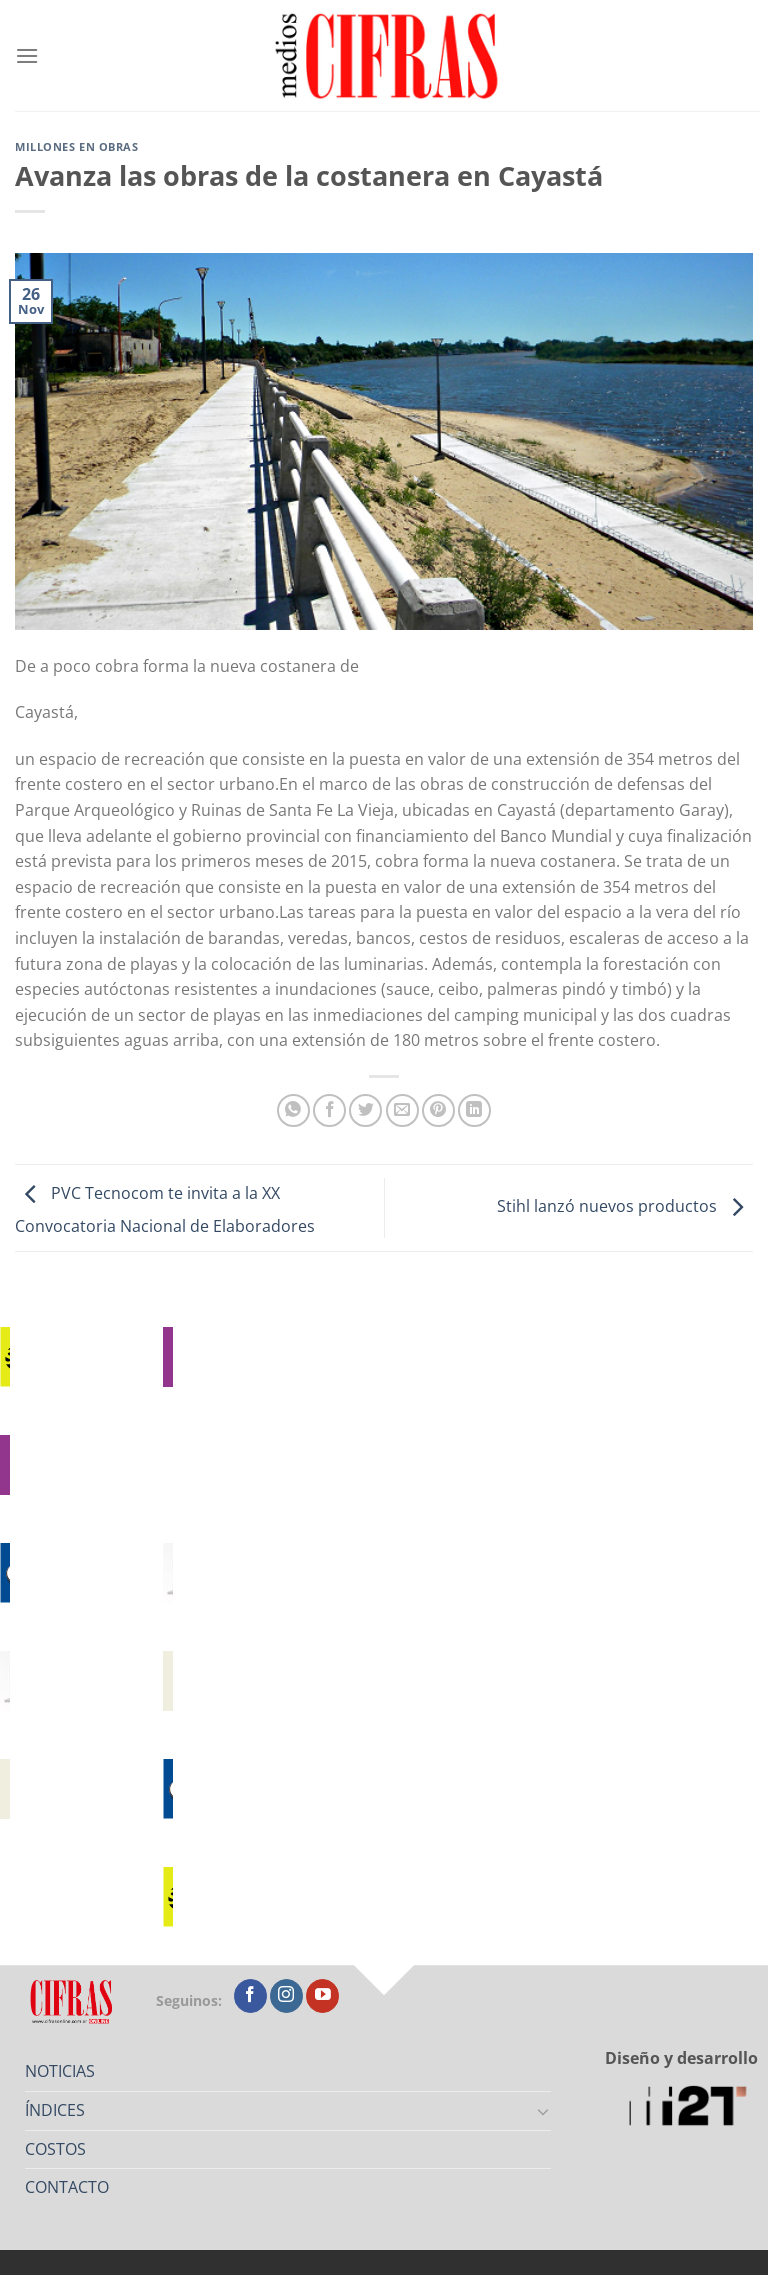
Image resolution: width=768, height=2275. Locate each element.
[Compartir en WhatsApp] (293, 1110)
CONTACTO (67, 2187)
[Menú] (27, 55)
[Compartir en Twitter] (365, 1110)
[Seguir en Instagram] (286, 1996)
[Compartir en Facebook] (329, 1110)
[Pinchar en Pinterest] (438, 1110)
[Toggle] (544, 2111)
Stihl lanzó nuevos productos (625, 1206)
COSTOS (55, 2149)
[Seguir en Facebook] (250, 1996)
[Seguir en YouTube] (322, 1996)
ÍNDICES (55, 2110)
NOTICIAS (60, 2071)
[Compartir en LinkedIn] (474, 1110)
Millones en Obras (77, 146)
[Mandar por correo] (402, 1110)
